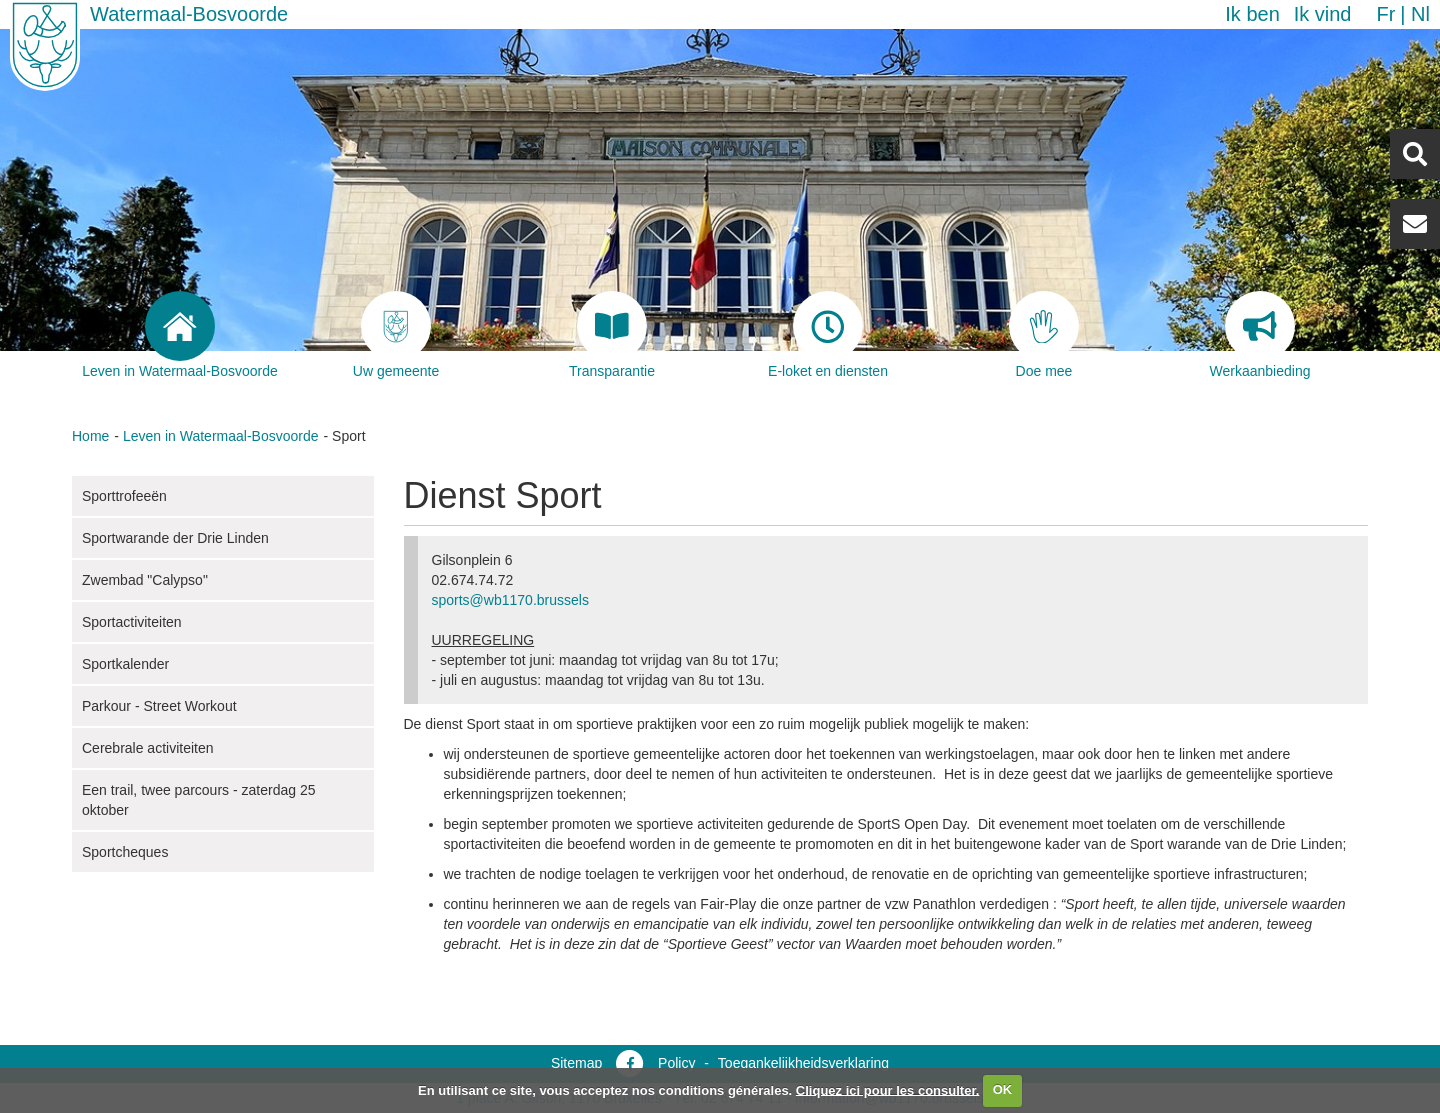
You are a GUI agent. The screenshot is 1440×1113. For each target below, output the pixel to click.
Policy (676, 1063)
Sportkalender (125, 664)
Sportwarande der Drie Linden (175, 538)
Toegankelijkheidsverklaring (803, 1063)
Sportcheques (125, 852)
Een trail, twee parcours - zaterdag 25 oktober (198, 800)
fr (1385, 14)
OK (1003, 1089)
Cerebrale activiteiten (148, 748)
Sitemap (576, 1063)
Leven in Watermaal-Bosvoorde (221, 436)
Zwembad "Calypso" (145, 580)
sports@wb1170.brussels (510, 600)
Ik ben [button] (1252, 14)
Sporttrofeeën (124, 496)
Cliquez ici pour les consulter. (888, 1089)
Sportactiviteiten (132, 622)
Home (90, 436)
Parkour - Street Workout (159, 706)
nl (1420, 14)
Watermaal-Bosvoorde (189, 14)
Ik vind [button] (1323, 14)
